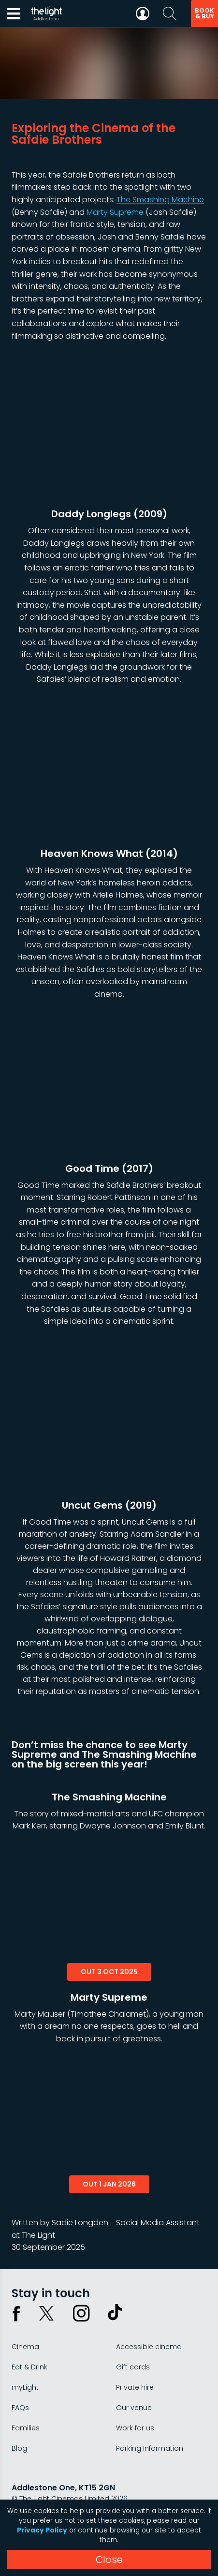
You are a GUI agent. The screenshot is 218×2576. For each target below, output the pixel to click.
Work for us (135, 2428)
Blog (19, 2448)
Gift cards (133, 2367)
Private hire (135, 2387)
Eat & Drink (29, 2367)
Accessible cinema (149, 2346)
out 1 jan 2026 (109, 2184)
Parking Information (149, 2448)
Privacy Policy (42, 2530)
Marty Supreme (115, 212)
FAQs (20, 2407)
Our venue (134, 2407)
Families (26, 2428)
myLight (25, 2387)
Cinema (25, 2346)
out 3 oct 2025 (109, 1972)
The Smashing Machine (160, 199)
